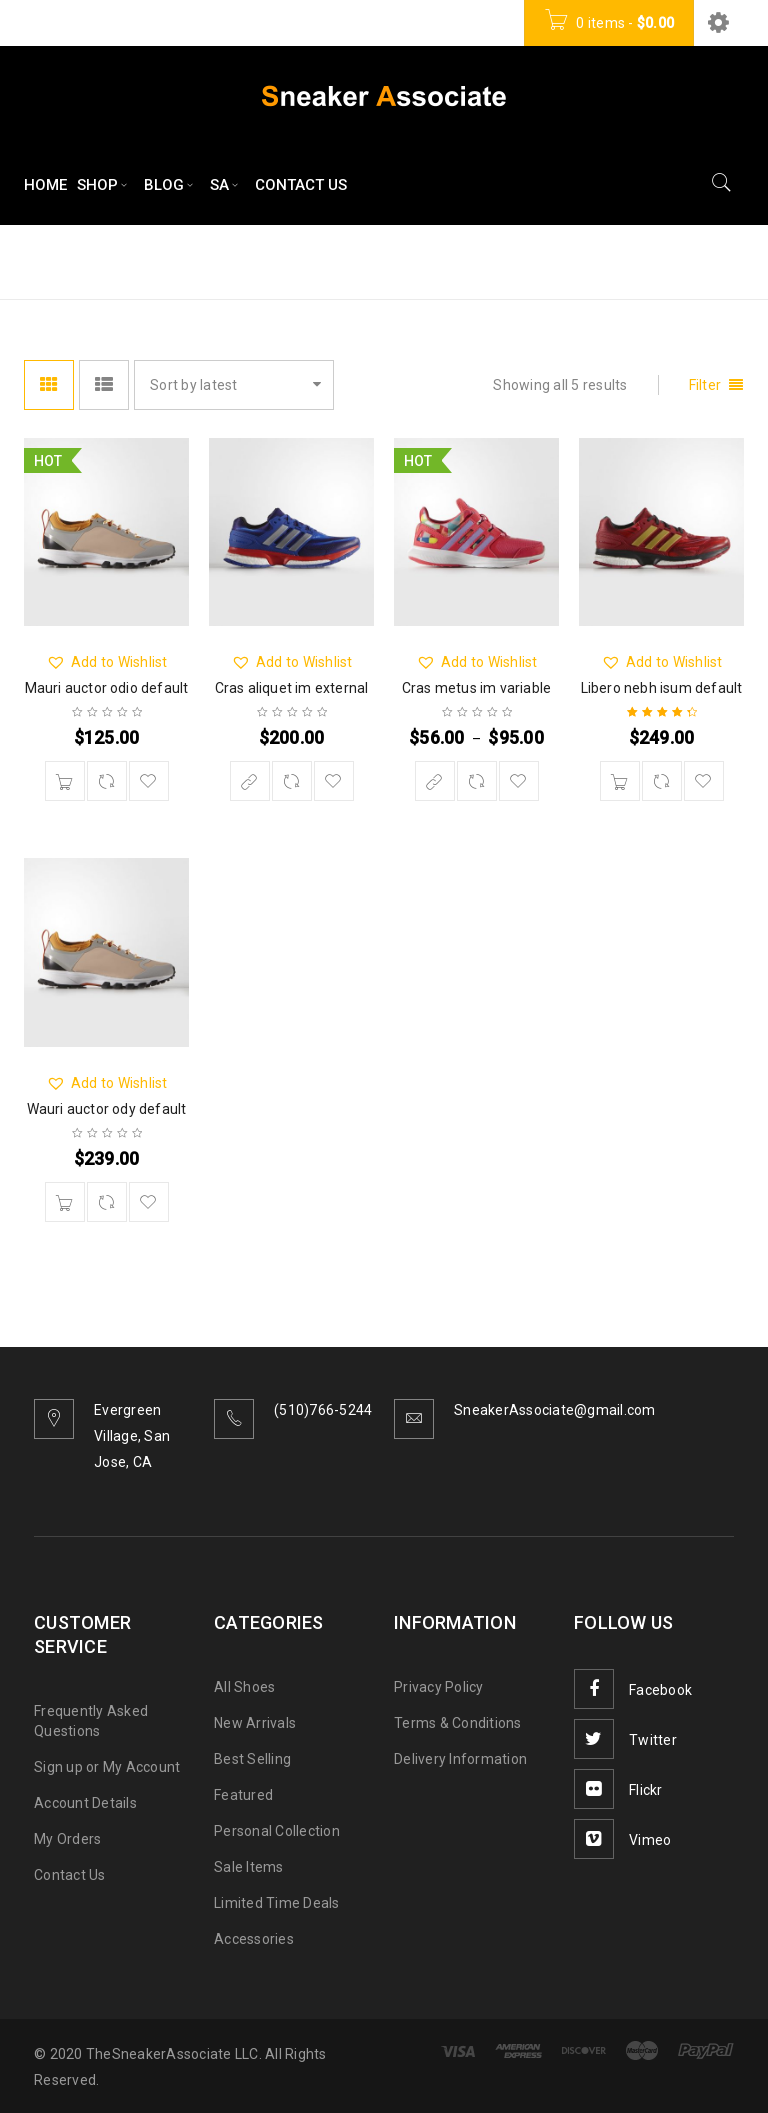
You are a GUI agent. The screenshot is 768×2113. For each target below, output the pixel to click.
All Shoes (244, 1687)
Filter (705, 385)
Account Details (85, 1803)
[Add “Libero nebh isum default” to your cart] (620, 781)
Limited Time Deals (277, 1903)
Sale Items (249, 1867)
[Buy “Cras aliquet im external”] (250, 781)
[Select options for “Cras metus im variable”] (435, 781)
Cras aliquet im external (292, 688)
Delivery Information (460, 1759)
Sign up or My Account (107, 1767)
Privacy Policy (439, 1687)
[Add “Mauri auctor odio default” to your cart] (65, 781)
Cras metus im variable (476, 688)
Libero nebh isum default (662, 688)
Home (503, 260)
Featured (243, 1795)
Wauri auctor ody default (107, 1109)
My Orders (67, 1839)
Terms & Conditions (458, 1723)
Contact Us (70, 1875)
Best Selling (252, 1759)
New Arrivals (255, 1723)
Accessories (254, 1939)
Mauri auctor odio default (107, 688)
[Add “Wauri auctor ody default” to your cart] (65, 1202)
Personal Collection (277, 1831)
